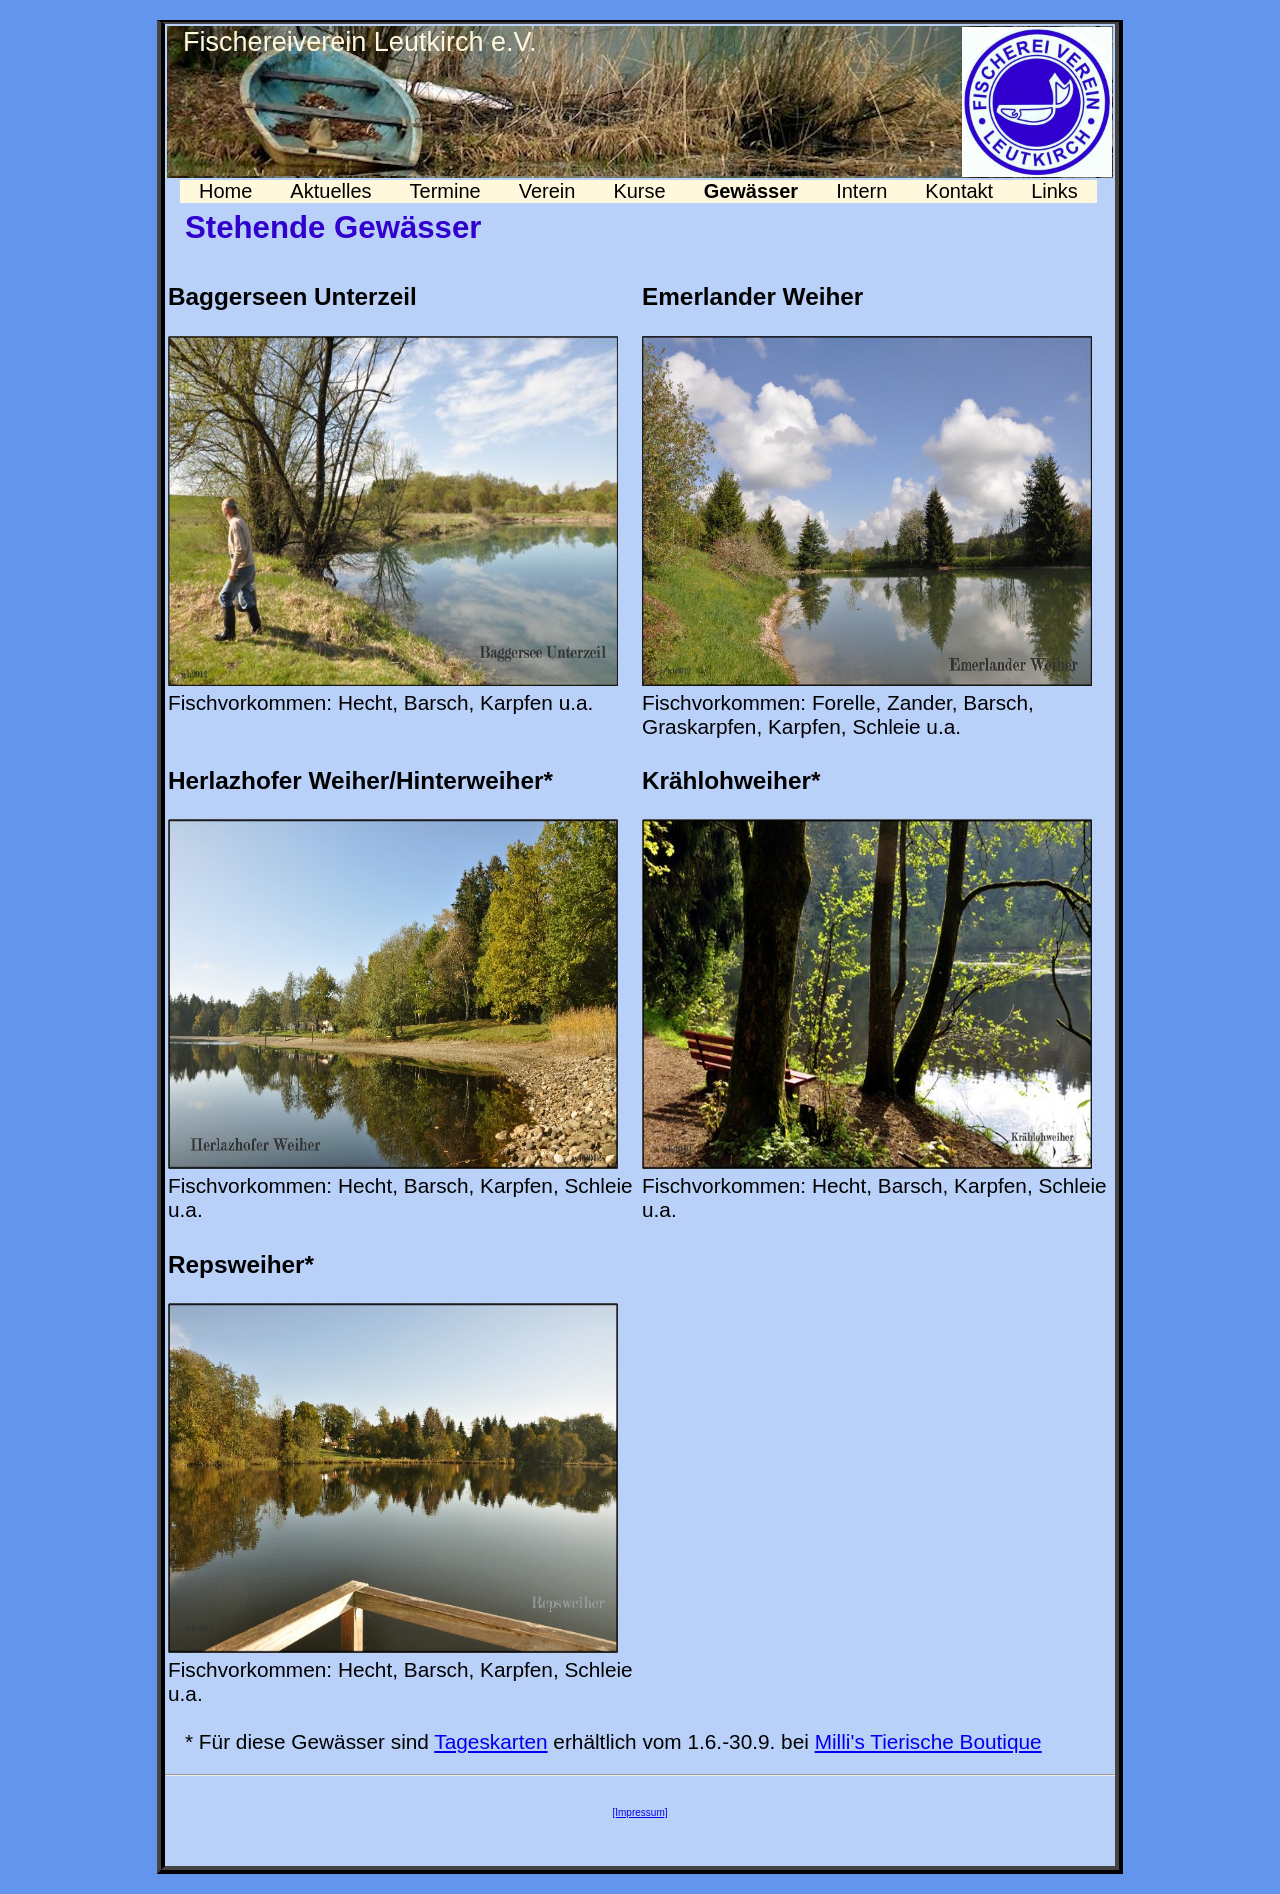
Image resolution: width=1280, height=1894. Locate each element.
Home (225, 191)
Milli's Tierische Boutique (928, 1741)
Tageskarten (490, 1741)
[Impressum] (639, 1812)
